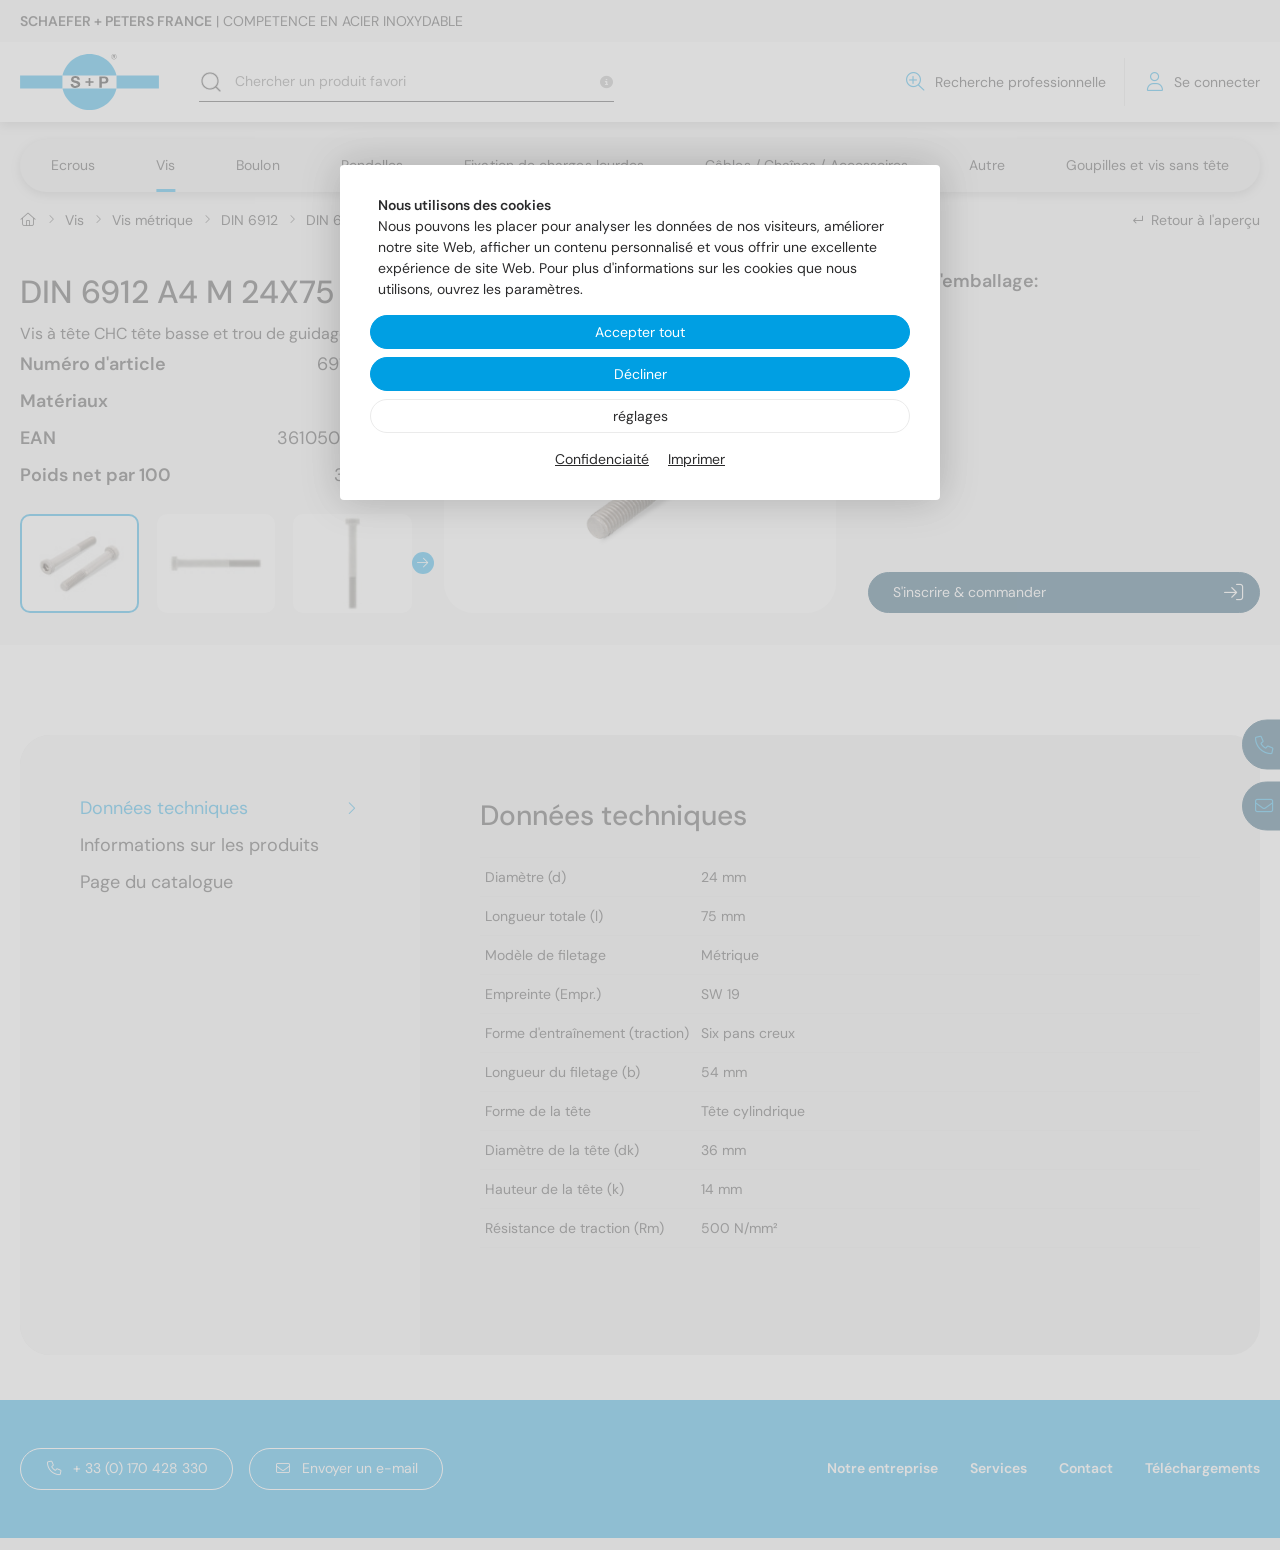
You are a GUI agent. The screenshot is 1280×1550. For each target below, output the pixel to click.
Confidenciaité (602, 459)
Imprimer (696, 459)
